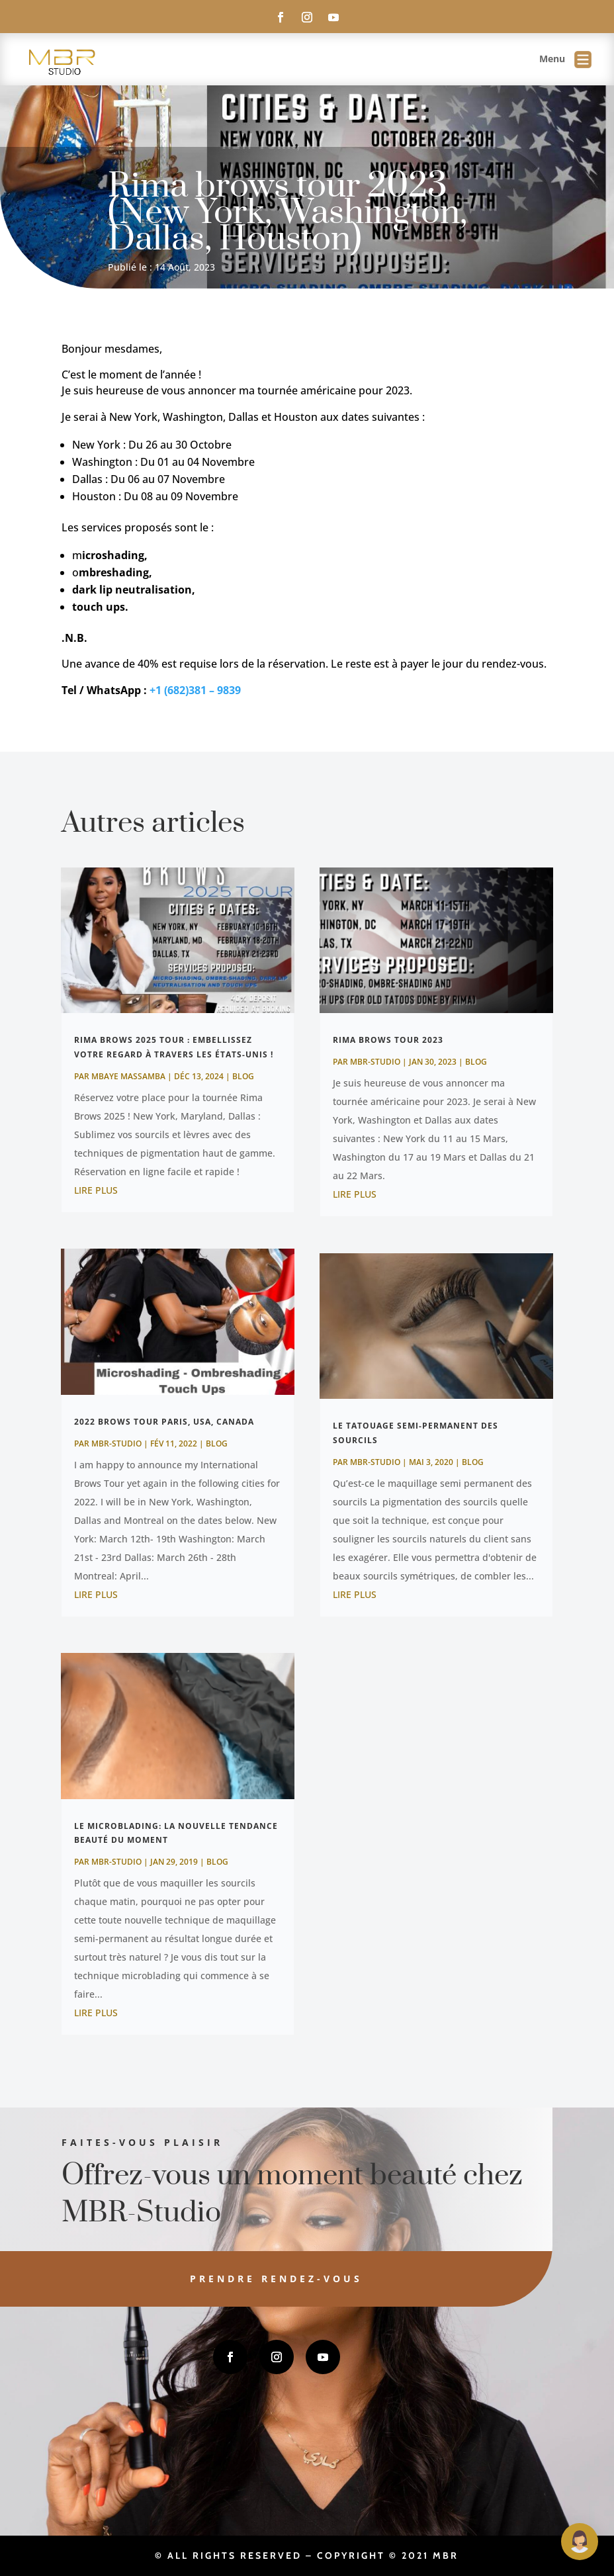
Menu (565, 59)
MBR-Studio (116, 1443)
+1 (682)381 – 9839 (195, 690)
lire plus (96, 1190)
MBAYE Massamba (128, 1076)
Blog (243, 1076)
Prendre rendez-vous (227, 2278)
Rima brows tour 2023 (388, 1039)
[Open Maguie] (579, 2541)
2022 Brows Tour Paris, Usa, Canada (164, 1421)
